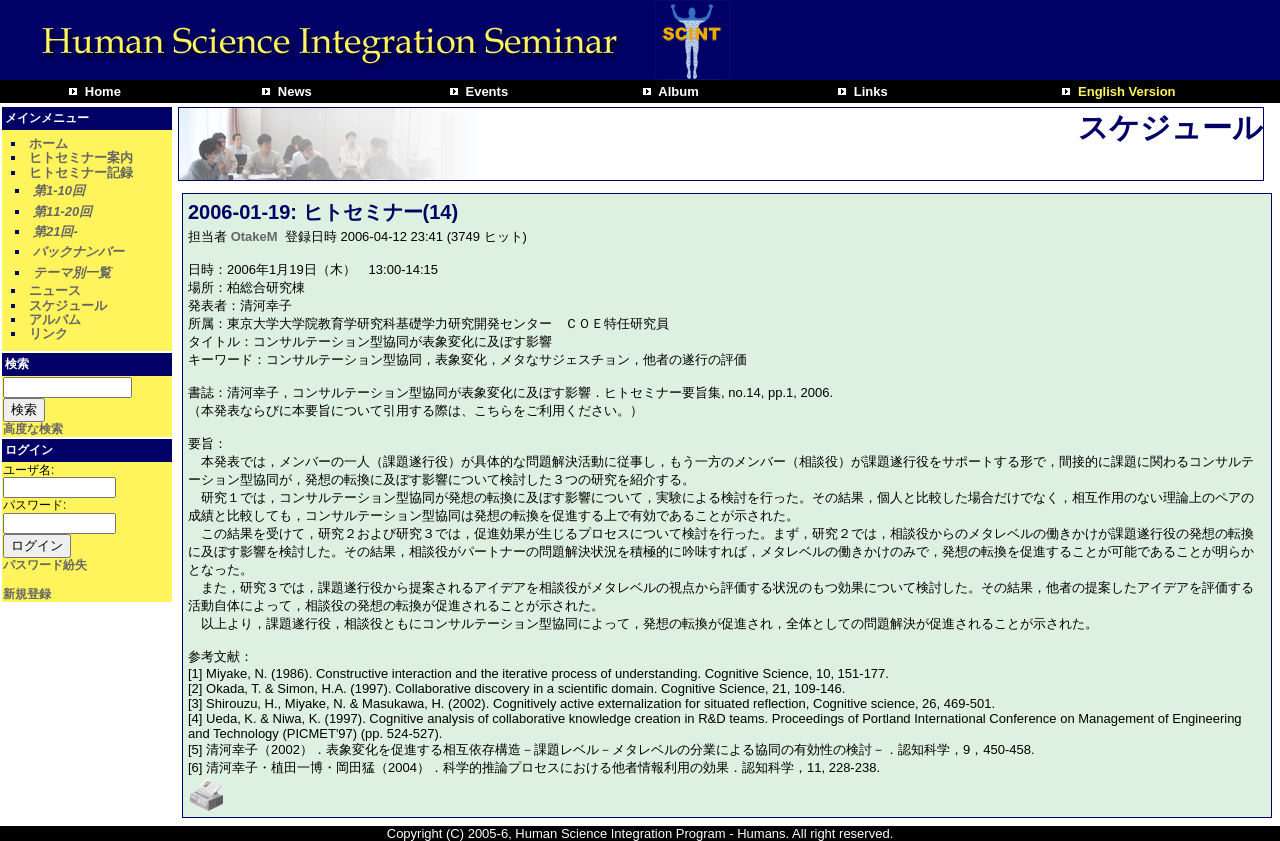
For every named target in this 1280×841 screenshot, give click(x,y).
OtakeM (254, 236)
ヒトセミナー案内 (81, 157)
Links (869, 91)
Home (101, 91)
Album (677, 91)
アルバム (55, 319)
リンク (48, 333)
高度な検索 (33, 429)
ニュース (55, 290)
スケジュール (68, 305)
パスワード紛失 (45, 565)
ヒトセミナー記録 (81, 172)
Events (485, 91)
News (293, 91)
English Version (1124, 91)
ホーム (48, 143)
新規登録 (27, 594)
